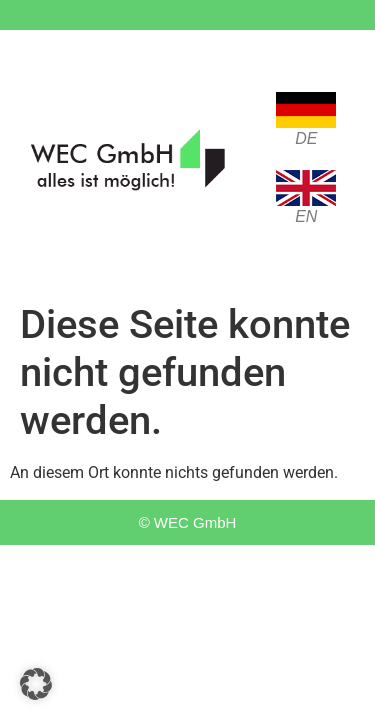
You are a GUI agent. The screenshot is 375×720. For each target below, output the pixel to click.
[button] (36, 684)
